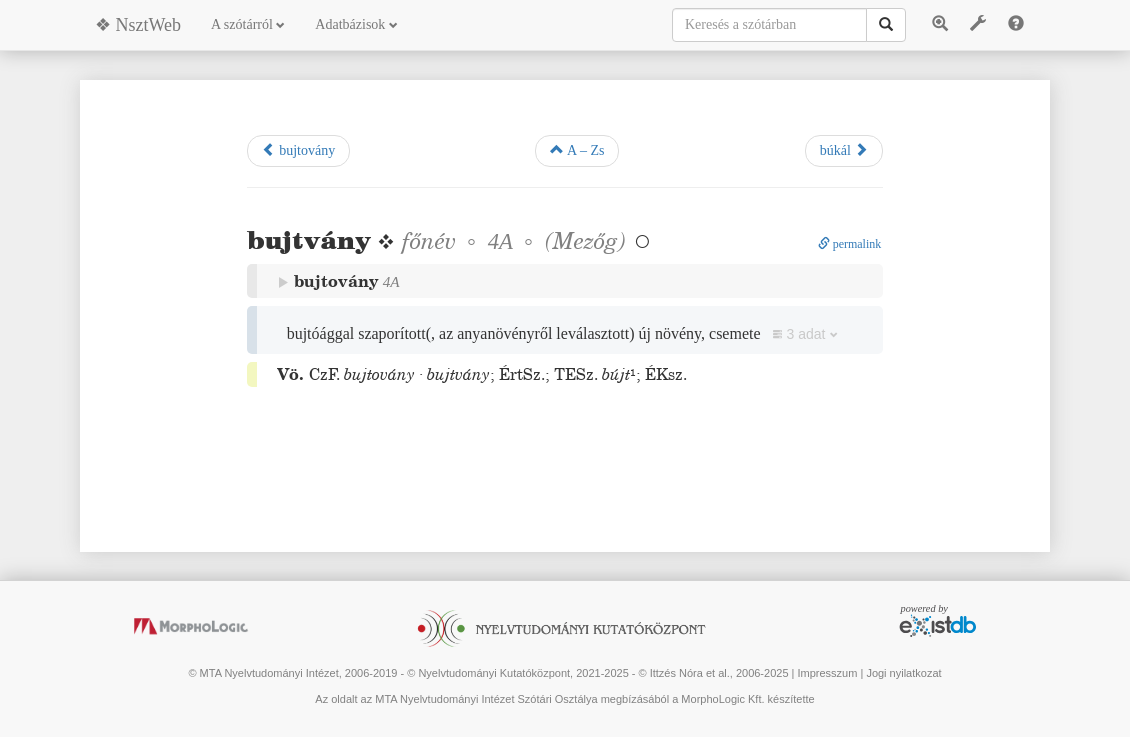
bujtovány (299, 150)
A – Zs (577, 150)
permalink (850, 244)
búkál (844, 150)
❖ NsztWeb (138, 25)
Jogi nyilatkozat (903, 673)
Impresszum (827, 673)
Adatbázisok (356, 24)
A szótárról (248, 24)
